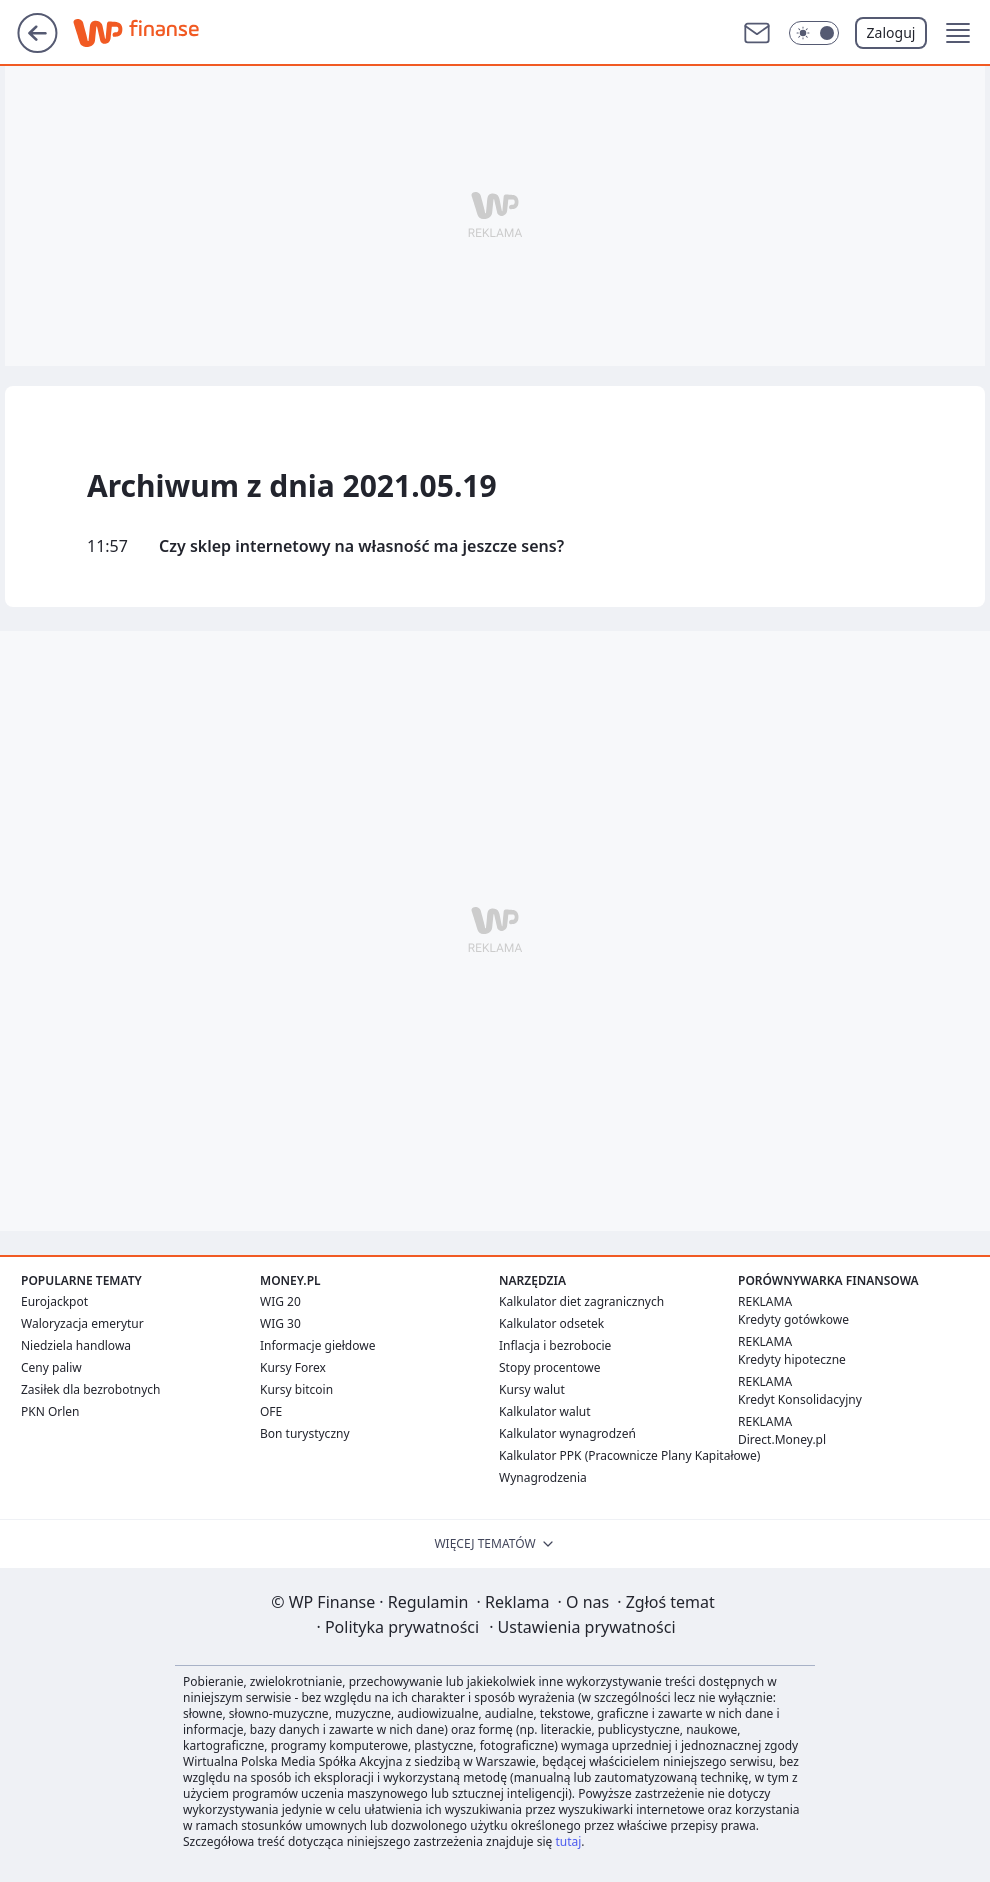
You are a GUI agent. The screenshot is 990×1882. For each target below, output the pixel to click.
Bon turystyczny (305, 1433)
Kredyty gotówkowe (793, 1319)
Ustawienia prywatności (582, 1627)
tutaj (568, 1841)
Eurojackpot (54, 1301)
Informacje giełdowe (317, 1345)
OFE (271, 1411)
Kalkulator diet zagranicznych (581, 1301)
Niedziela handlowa (76, 1345)
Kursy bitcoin (296, 1389)
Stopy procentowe (549, 1367)
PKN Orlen (50, 1411)
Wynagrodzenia (543, 1477)
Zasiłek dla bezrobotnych (91, 1389)
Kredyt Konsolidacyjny (800, 1399)
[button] (958, 33)
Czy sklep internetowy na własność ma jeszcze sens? (361, 546)
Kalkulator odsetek (551, 1323)
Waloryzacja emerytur (82, 1323)
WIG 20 (280, 1301)
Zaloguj (891, 32)
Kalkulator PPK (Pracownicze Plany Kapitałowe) (629, 1455)
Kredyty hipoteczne (792, 1359)
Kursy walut (532, 1389)
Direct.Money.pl (782, 1439)
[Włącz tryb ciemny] (814, 33)
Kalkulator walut (545, 1411)
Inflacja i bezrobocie (555, 1345)
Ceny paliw (51, 1367)
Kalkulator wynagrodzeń (567, 1433)
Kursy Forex (293, 1367)
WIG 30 (280, 1323)
